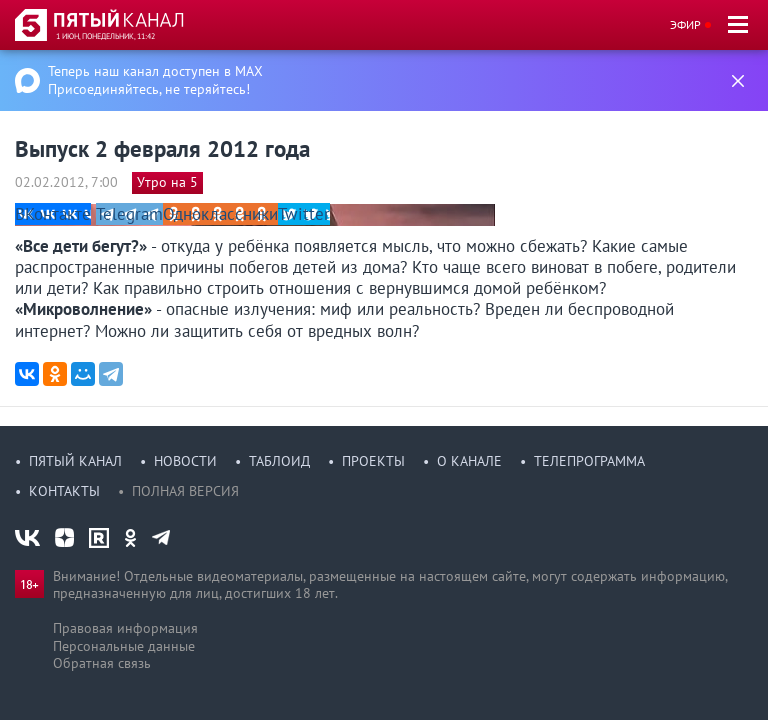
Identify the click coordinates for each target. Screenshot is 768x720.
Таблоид (279, 461)
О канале (469, 461)
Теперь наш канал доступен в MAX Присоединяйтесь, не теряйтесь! (155, 80)
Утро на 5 (167, 182)
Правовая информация (125, 628)
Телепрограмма (589, 461)
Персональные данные (124, 646)
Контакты (64, 491)
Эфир (685, 24)
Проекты (373, 461)
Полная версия (185, 491)
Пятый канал (75, 461)
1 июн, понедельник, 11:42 (105, 36)
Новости (185, 461)
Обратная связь (102, 663)
